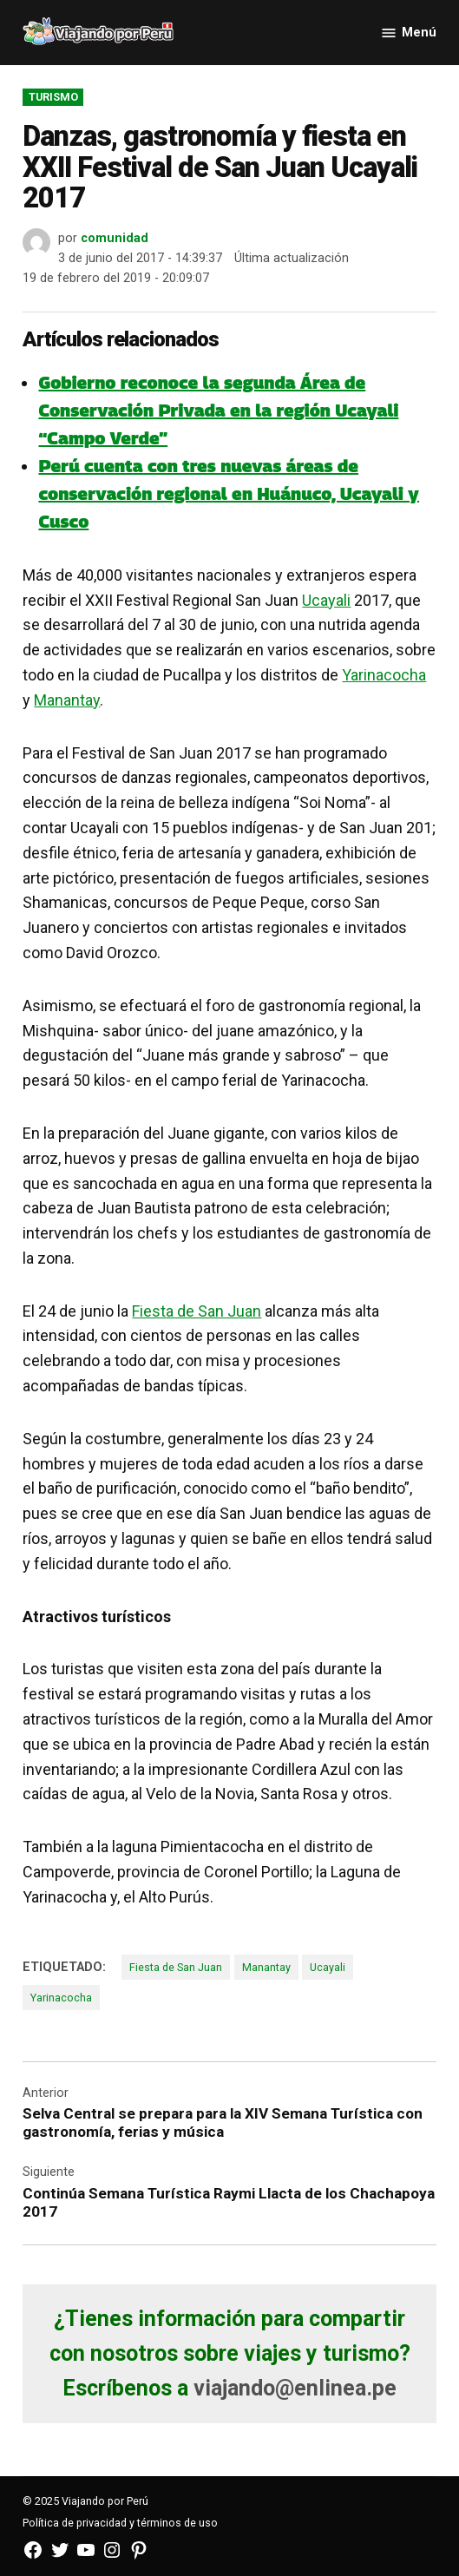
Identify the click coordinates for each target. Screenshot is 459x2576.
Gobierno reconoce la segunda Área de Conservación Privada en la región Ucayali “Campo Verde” (218, 410)
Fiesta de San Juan (196, 1311)
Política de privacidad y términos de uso (120, 2522)
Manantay (67, 700)
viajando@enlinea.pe (295, 2388)
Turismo (53, 96)
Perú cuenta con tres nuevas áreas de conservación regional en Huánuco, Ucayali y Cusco (228, 494)
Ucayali (326, 600)
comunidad (114, 238)
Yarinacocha (384, 675)
